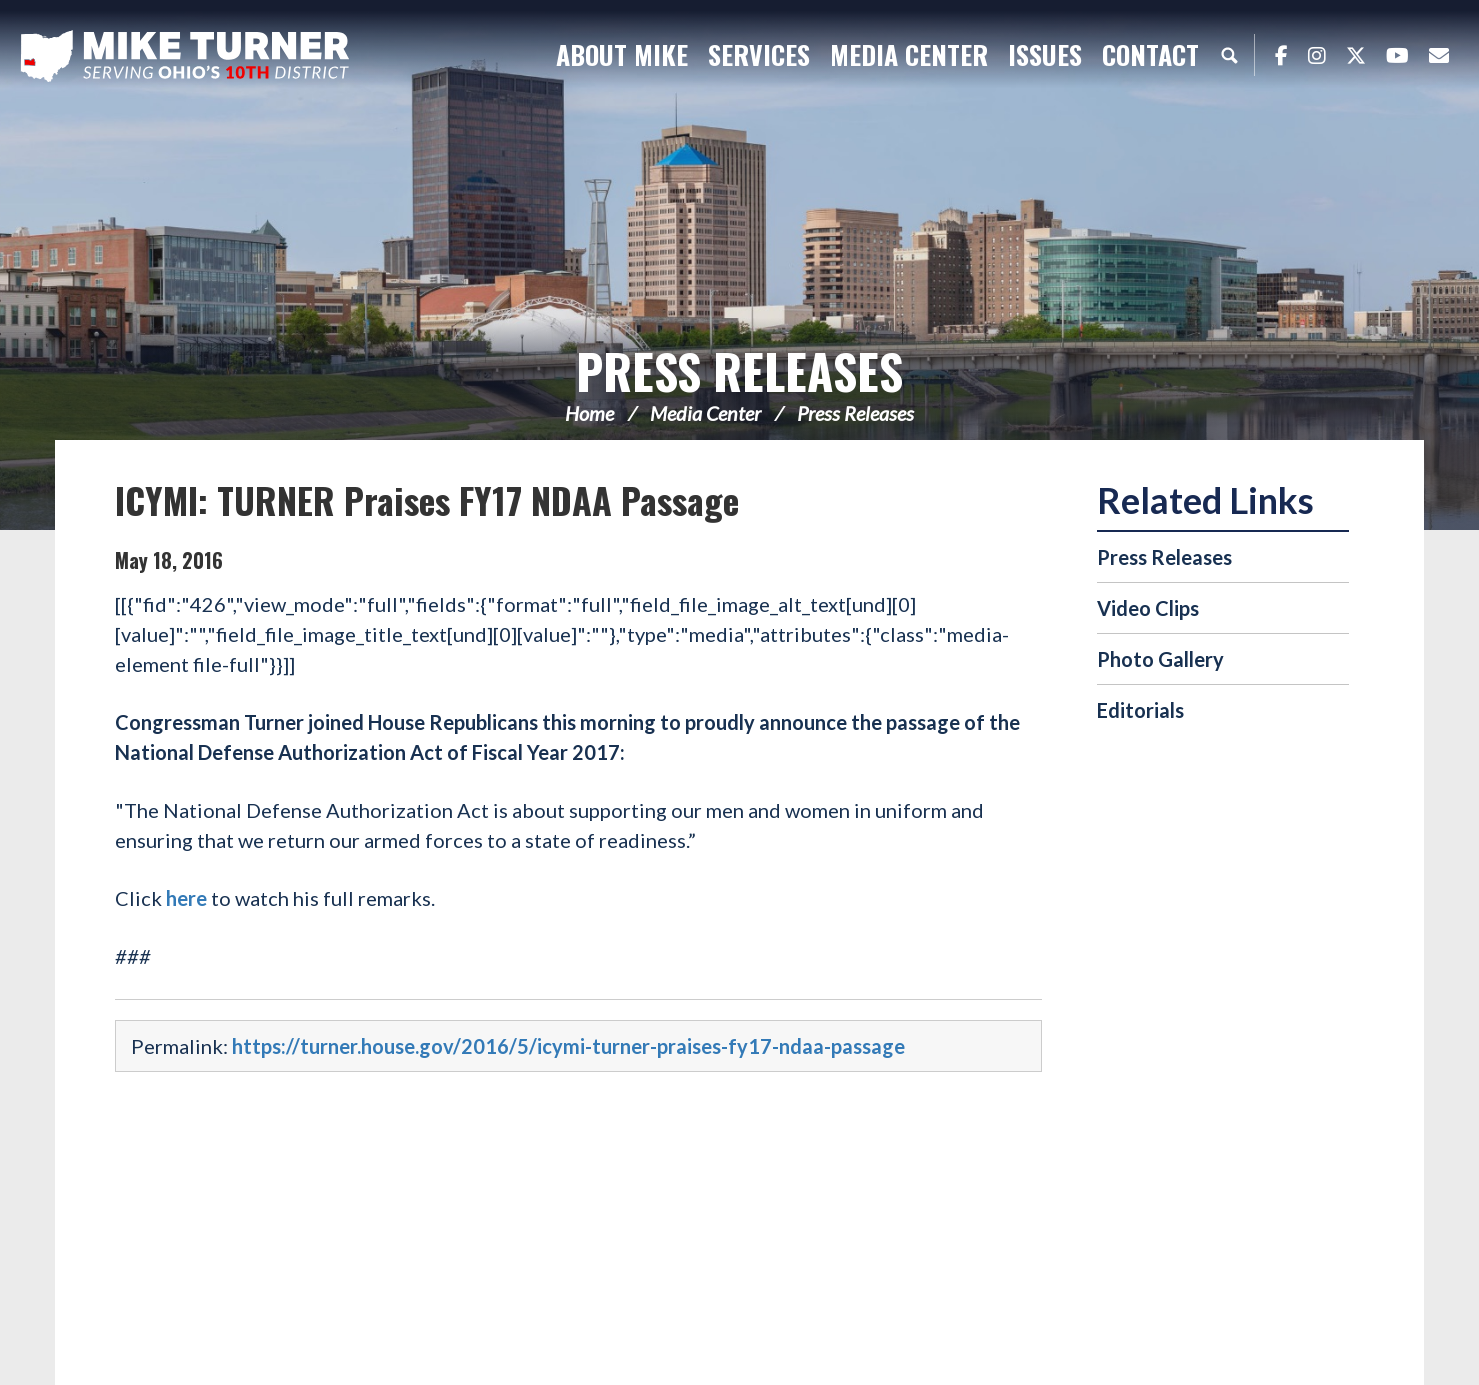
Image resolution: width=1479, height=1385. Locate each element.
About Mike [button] (622, 54)
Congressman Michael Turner (185, 56)
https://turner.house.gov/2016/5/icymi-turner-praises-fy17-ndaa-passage (568, 1046)
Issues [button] (1045, 54)
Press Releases (739, 370)
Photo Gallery (1160, 659)
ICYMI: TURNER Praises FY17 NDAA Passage (427, 499)
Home (589, 413)
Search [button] (1229, 55)
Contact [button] (1150, 54)
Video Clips (1148, 608)
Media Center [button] (909, 54)
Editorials (1140, 710)
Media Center (705, 413)
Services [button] (759, 54)
